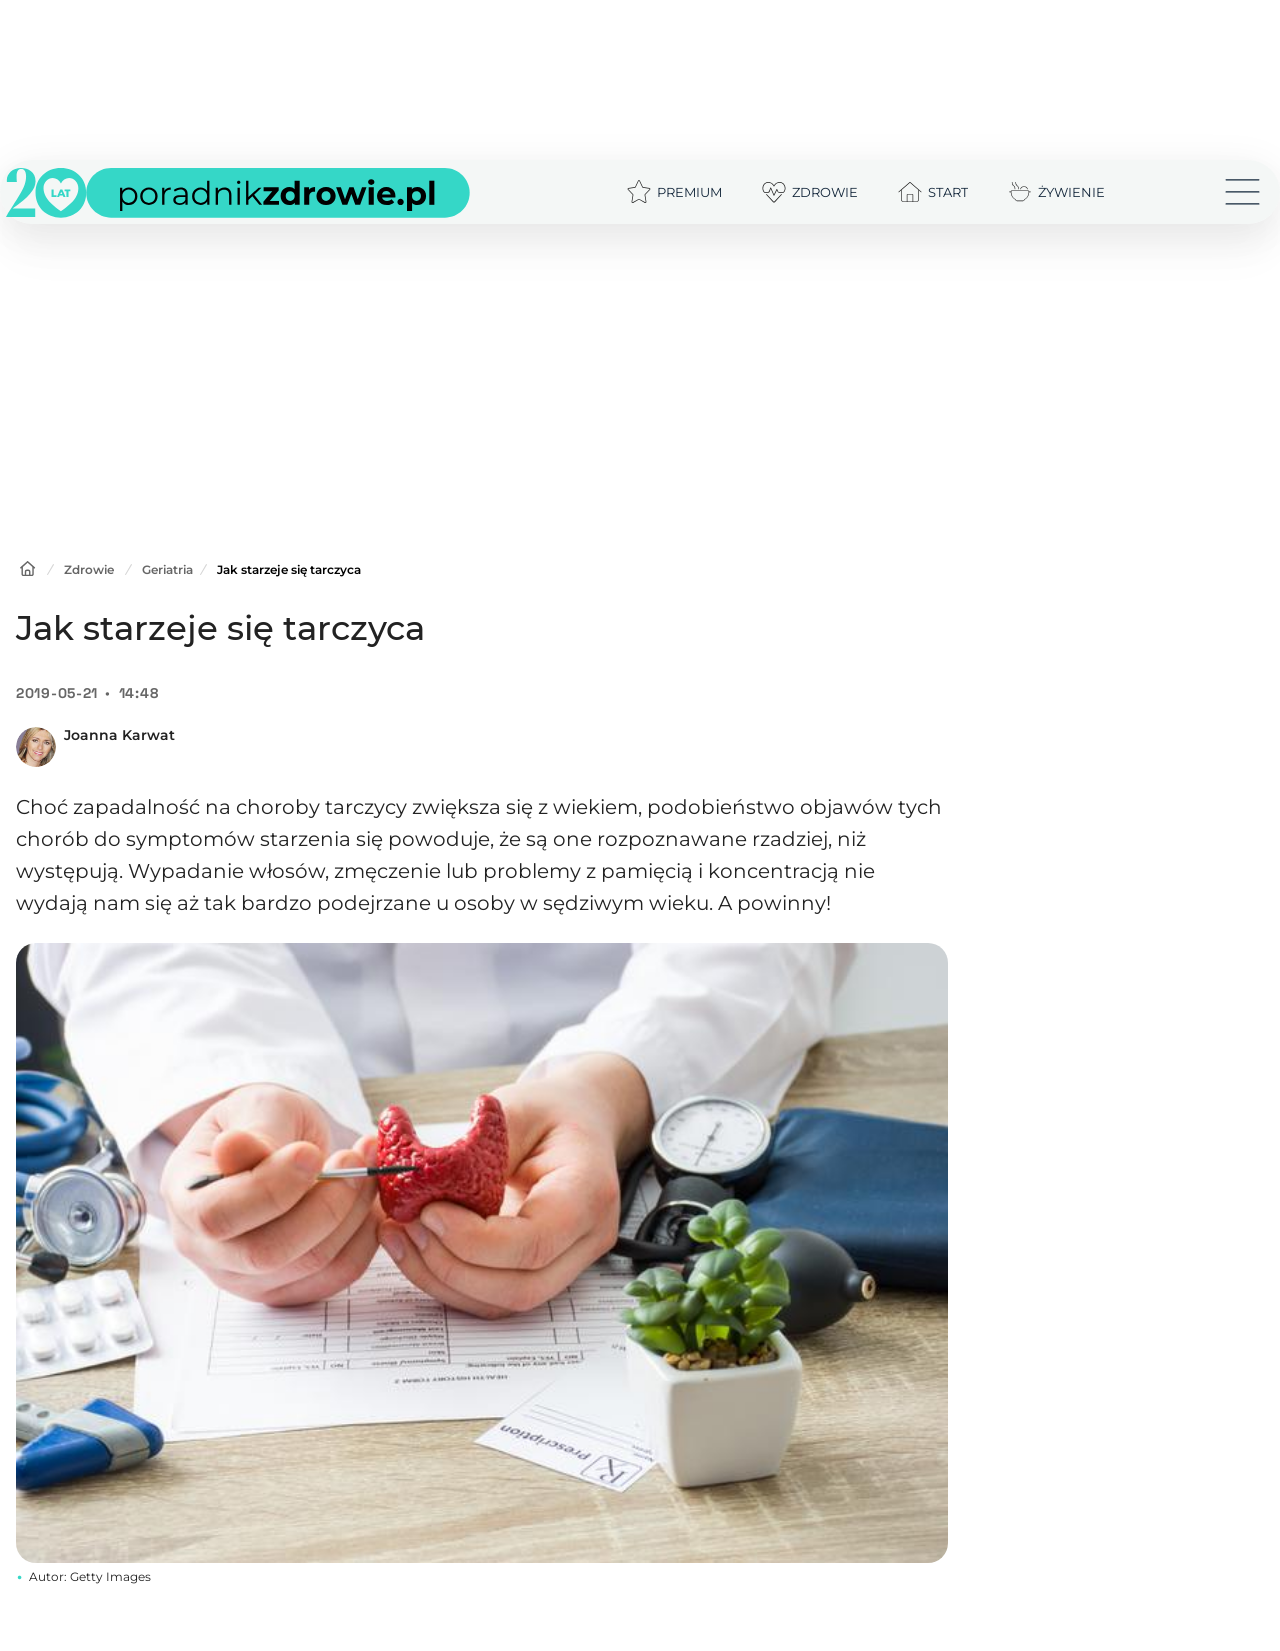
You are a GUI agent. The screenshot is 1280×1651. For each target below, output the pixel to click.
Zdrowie (89, 569)
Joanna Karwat (119, 735)
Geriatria (167, 569)
